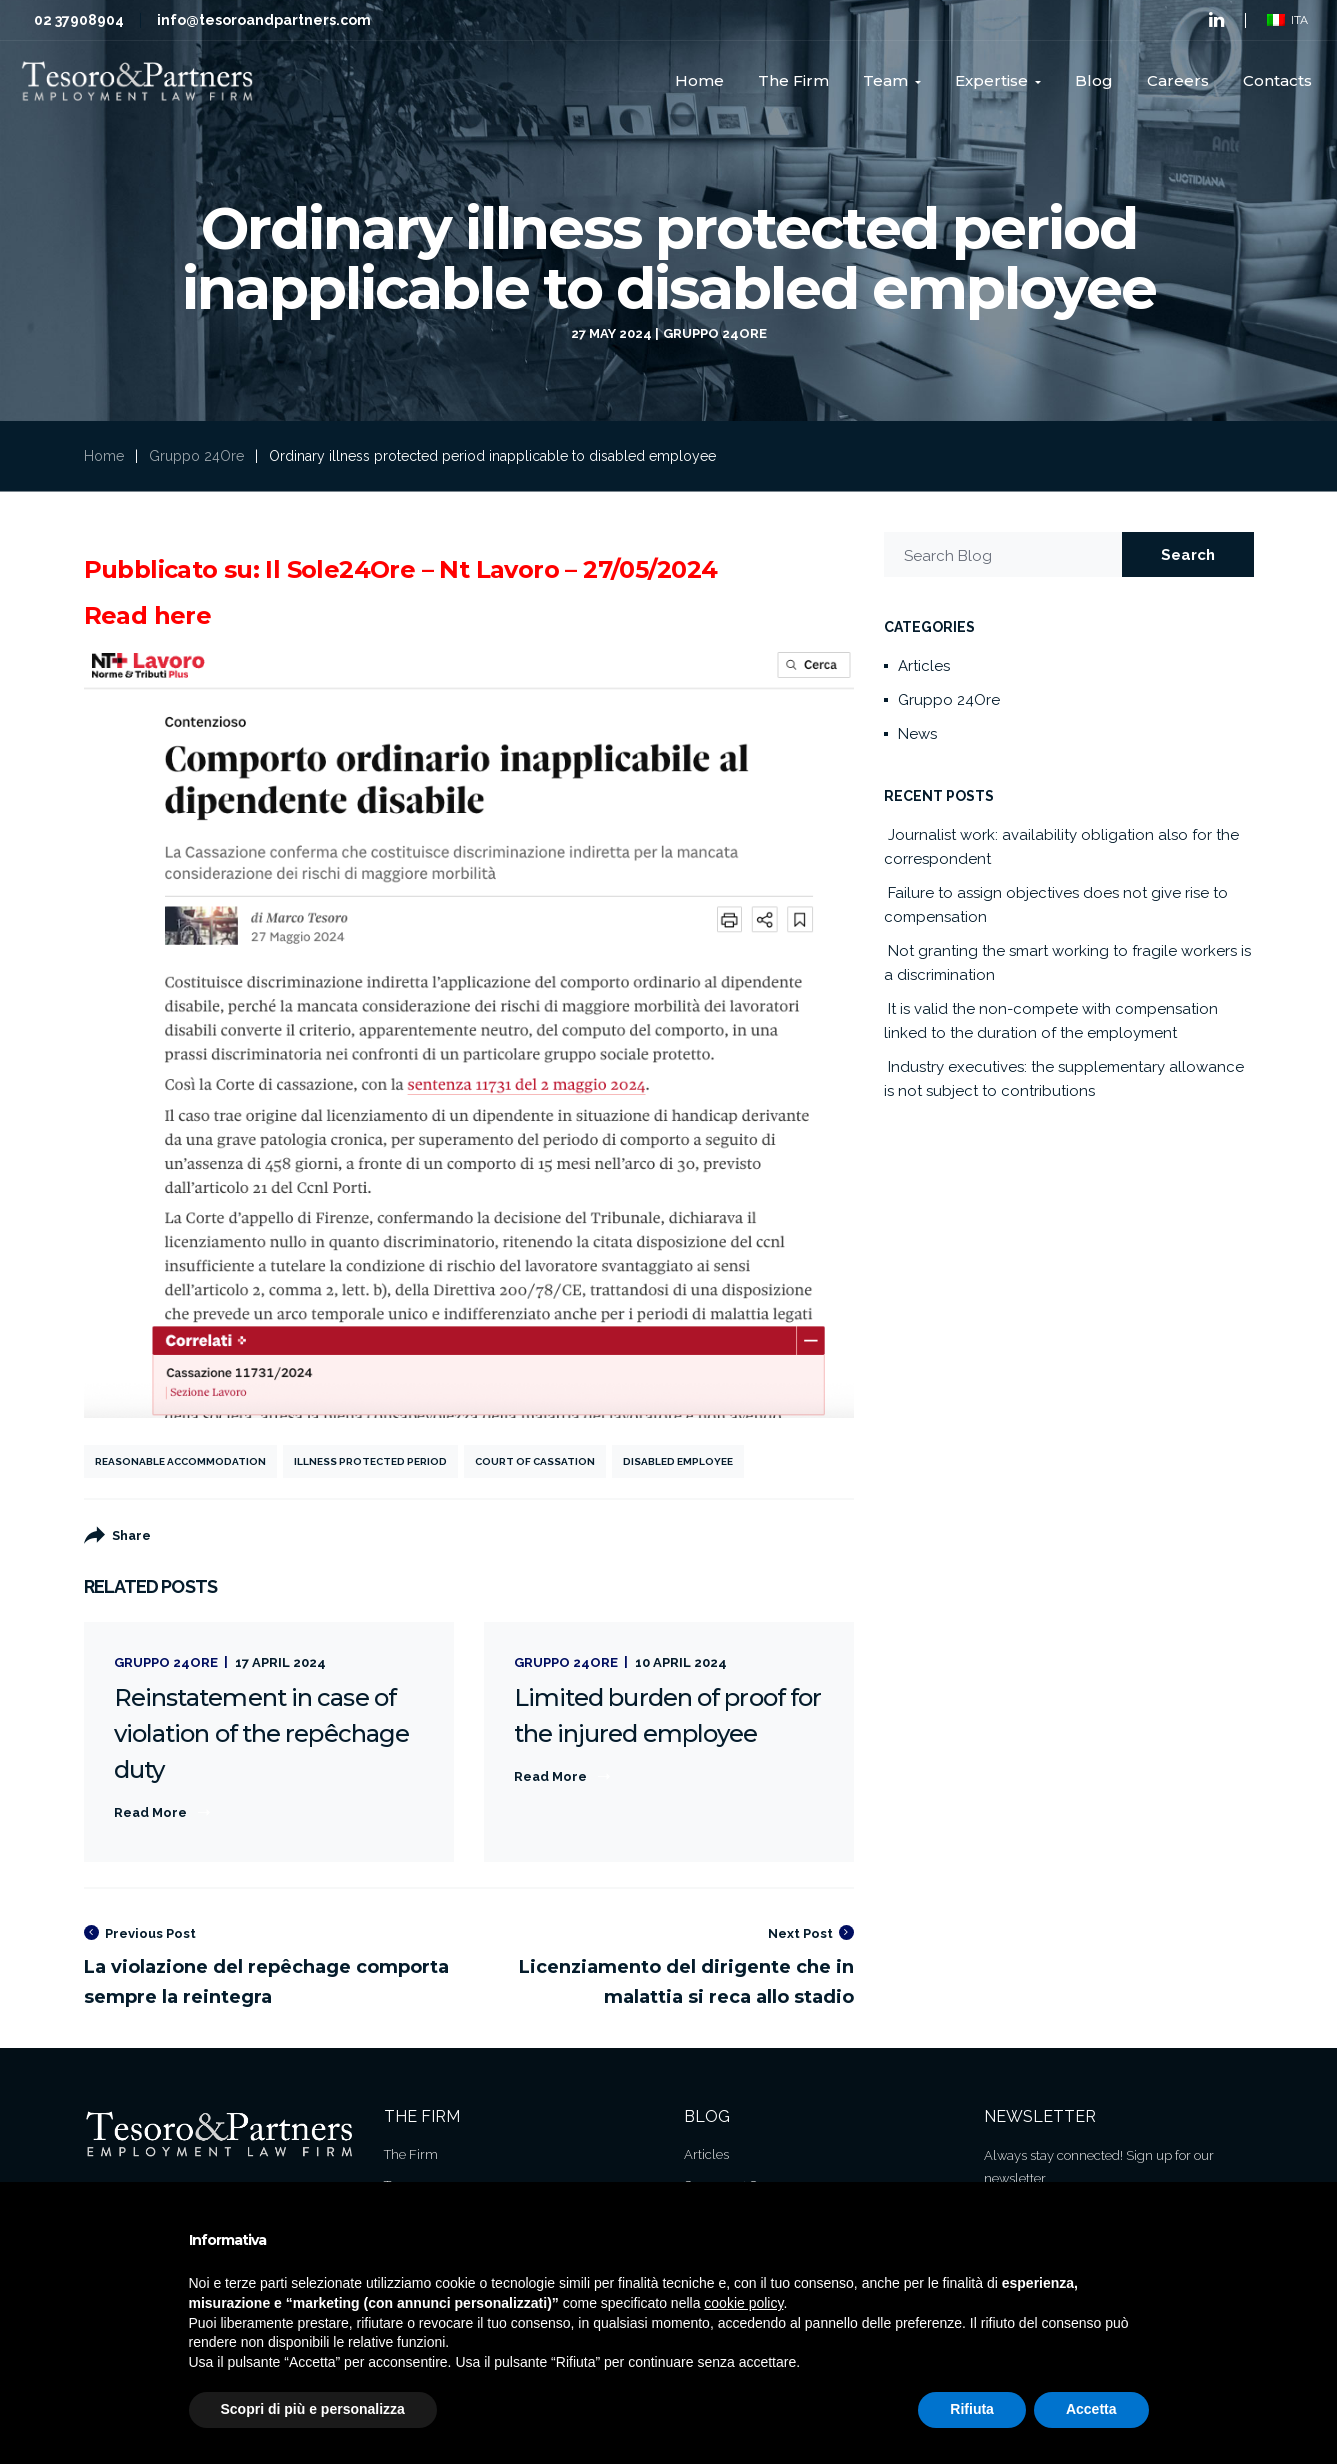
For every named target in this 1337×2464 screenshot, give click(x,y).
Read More (150, 1812)
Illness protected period (370, 1461)
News (917, 734)
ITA (1287, 20)
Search (1188, 555)
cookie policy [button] (743, 2303)
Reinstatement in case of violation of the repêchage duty (262, 1733)
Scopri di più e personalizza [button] (313, 2409)
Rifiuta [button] (972, 2409)
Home (104, 456)
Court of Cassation (535, 1461)
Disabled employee (678, 1461)
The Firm (411, 2154)
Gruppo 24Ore (715, 333)
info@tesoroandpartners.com (264, 20)
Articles (924, 666)
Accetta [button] (1091, 2409)
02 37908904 (79, 20)
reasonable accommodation (180, 1461)
